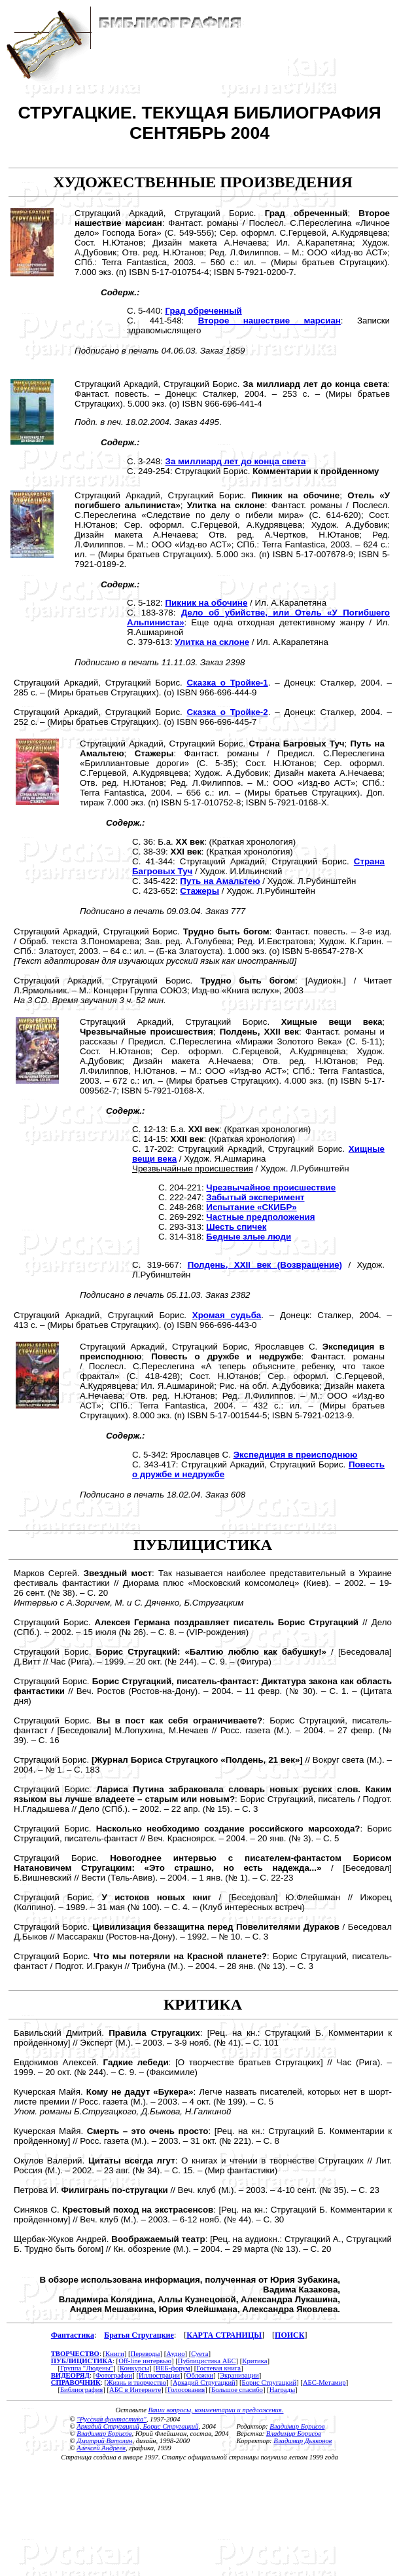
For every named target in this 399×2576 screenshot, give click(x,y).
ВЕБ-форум (173, 2368)
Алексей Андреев (101, 2448)
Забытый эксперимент (255, 1197)
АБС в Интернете (135, 2389)
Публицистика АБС (207, 2360)
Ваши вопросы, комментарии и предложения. (216, 2410)
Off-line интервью (144, 2360)
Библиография (81, 2389)
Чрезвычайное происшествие (271, 1187)
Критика (254, 2360)
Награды (282, 2389)
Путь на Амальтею (220, 881)
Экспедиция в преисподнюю (296, 1455)
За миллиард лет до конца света (235, 461)
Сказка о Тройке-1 (227, 683)
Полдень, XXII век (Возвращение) (265, 1265)
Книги (114, 2353)
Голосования (186, 2389)
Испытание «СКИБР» (251, 1207)
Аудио (175, 2353)
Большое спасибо (237, 2389)
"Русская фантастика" (111, 2419)
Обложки (199, 2375)
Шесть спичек (236, 1227)
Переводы (145, 2353)
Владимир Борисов (104, 2433)
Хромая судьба (226, 1315)
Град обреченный (203, 311)
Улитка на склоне (212, 642)
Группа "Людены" (86, 2368)
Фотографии (113, 2375)
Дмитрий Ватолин (104, 2440)
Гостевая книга (218, 2368)
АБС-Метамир (324, 2382)
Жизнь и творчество (136, 2382)
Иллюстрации (159, 2375)
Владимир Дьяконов (302, 2440)
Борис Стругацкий (269, 2382)
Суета (199, 2353)
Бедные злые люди (248, 1237)
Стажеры (199, 891)
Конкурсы (134, 2368)
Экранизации (239, 2375)
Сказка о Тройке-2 (227, 712)
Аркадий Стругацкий (204, 2382)
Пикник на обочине (206, 603)
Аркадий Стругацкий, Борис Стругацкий (137, 2426)
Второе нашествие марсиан (269, 320)
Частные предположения (260, 1217)
